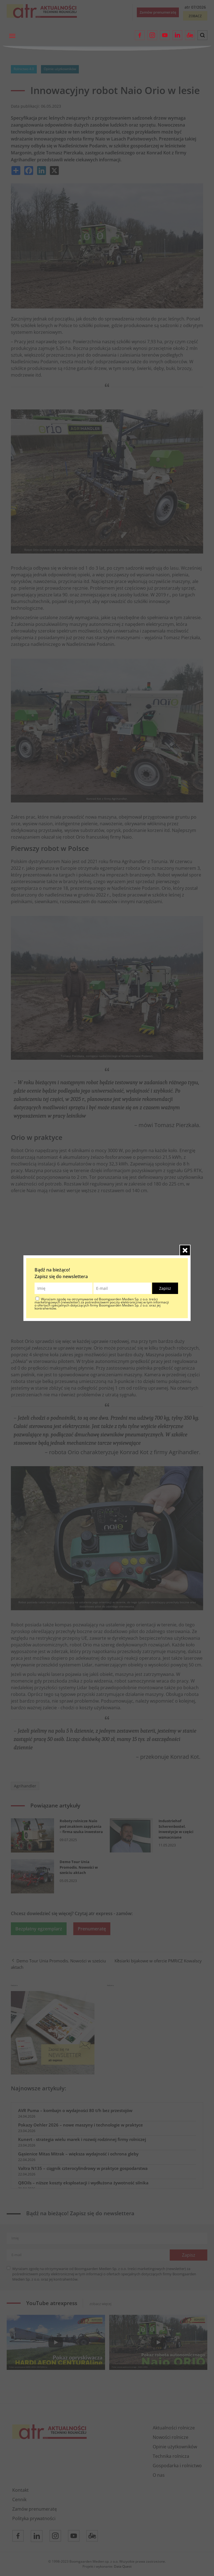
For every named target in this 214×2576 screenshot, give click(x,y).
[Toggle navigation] (12, 35)
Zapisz (165, 1288)
